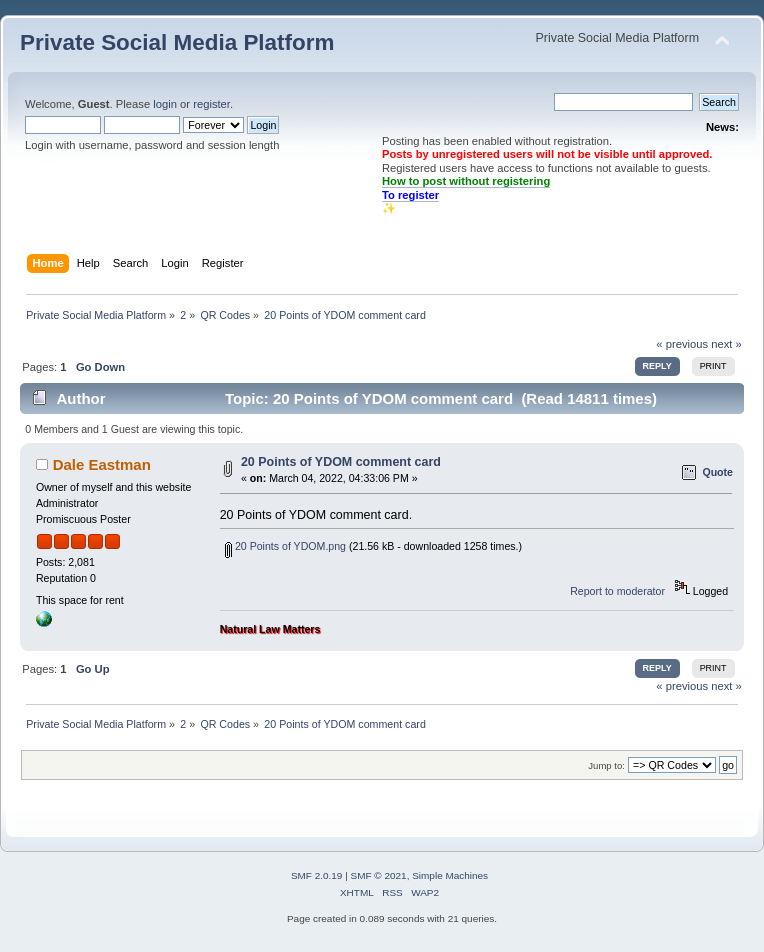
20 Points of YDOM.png (285, 546)
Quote (717, 472)
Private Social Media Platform (177, 42)
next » (726, 344)
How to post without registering (466, 181)
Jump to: (606, 765)
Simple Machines (450, 875)
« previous (682, 344)
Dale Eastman (102, 464)
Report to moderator (617, 591)
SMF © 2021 (379, 875)
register (211, 104)
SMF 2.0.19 (317, 875)
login (165, 104)
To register (410, 195)
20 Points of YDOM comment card (341, 462)
